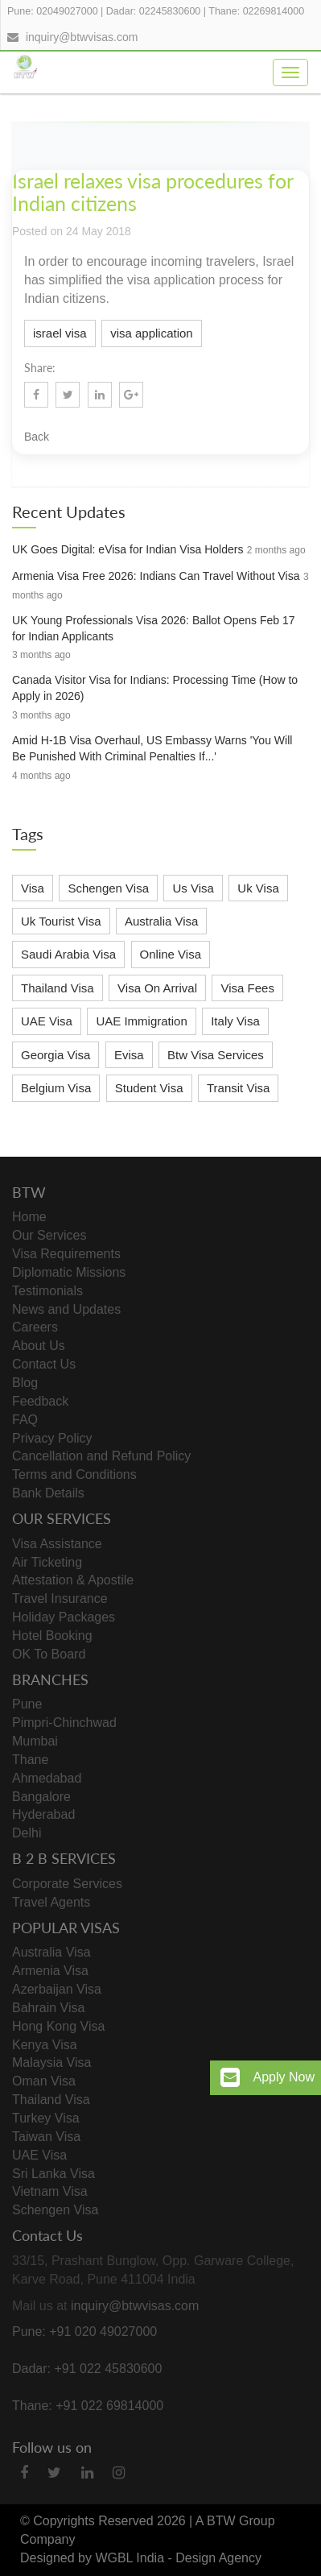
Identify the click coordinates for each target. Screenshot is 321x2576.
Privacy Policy (52, 1438)
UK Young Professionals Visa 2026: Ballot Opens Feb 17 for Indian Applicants (153, 628)
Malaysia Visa (51, 2062)
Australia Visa (161, 921)
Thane (30, 1759)
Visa (32, 888)
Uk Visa (257, 888)
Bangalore (41, 1797)
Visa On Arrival (157, 988)
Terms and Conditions (74, 1474)
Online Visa (170, 954)
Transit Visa (238, 1088)
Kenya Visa (44, 2045)
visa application (151, 333)
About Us (38, 1345)
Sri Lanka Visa (53, 2173)
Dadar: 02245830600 (153, 11)
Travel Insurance (60, 1598)
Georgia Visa (55, 1055)
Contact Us (44, 1364)
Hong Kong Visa (58, 2026)
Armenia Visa (50, 1971)
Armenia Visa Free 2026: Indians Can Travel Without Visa (155, 575)
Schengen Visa (108, 888)
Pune (27, 1704)
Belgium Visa (56, 1088)
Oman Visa (44, 2081)
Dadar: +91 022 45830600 (87, 2368)
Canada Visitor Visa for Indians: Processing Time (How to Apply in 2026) (155, 687)
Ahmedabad (46, 1778)
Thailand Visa (57, 988)
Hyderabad (43, 1814)
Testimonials (47, 1291)
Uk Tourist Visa (61, 921)
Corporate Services (67, 1884)
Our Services (49, 1235)
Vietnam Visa (50, 2191)
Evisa (129, 1055)
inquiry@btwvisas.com (82, 37)
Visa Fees (247, 988)
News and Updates (66, 1309)
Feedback (40, 1401)
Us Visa (192, 888)
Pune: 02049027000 (52, 11)
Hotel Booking (52, 1635)
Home (29, 1217)
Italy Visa (235, 1021)
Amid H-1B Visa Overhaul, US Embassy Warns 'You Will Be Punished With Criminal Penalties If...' (152, 748)
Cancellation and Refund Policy (101, 1456)
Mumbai (35, 1741)
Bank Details (48, 1493)
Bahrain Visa (48, 2008)
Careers (35, 1327)
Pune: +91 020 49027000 (84, 2331)
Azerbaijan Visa (56, 1989)
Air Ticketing (47, 1562)
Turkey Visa (46, 2118)
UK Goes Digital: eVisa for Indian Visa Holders (127, 549)
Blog (25, 1382)
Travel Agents (51, 1902)
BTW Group (240, 2521)
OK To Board (48, 1654)
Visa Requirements (66, 1254)
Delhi (26, 1833)
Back (36, 436)
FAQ (25, 1420)
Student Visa (149, 1088)
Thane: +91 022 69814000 (87, 2405)
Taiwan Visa (46, 2136)
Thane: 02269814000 (256, 11)
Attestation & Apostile (73, 1580)
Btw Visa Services (215, 1055)
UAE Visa (46, 1021)
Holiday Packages (63, 1617)
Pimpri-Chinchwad (64, 1722)
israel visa (60, 333)
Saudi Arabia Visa (68, 954)
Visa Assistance (57, 1544)
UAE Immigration (141, 1021)
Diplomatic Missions (69, 1272)
